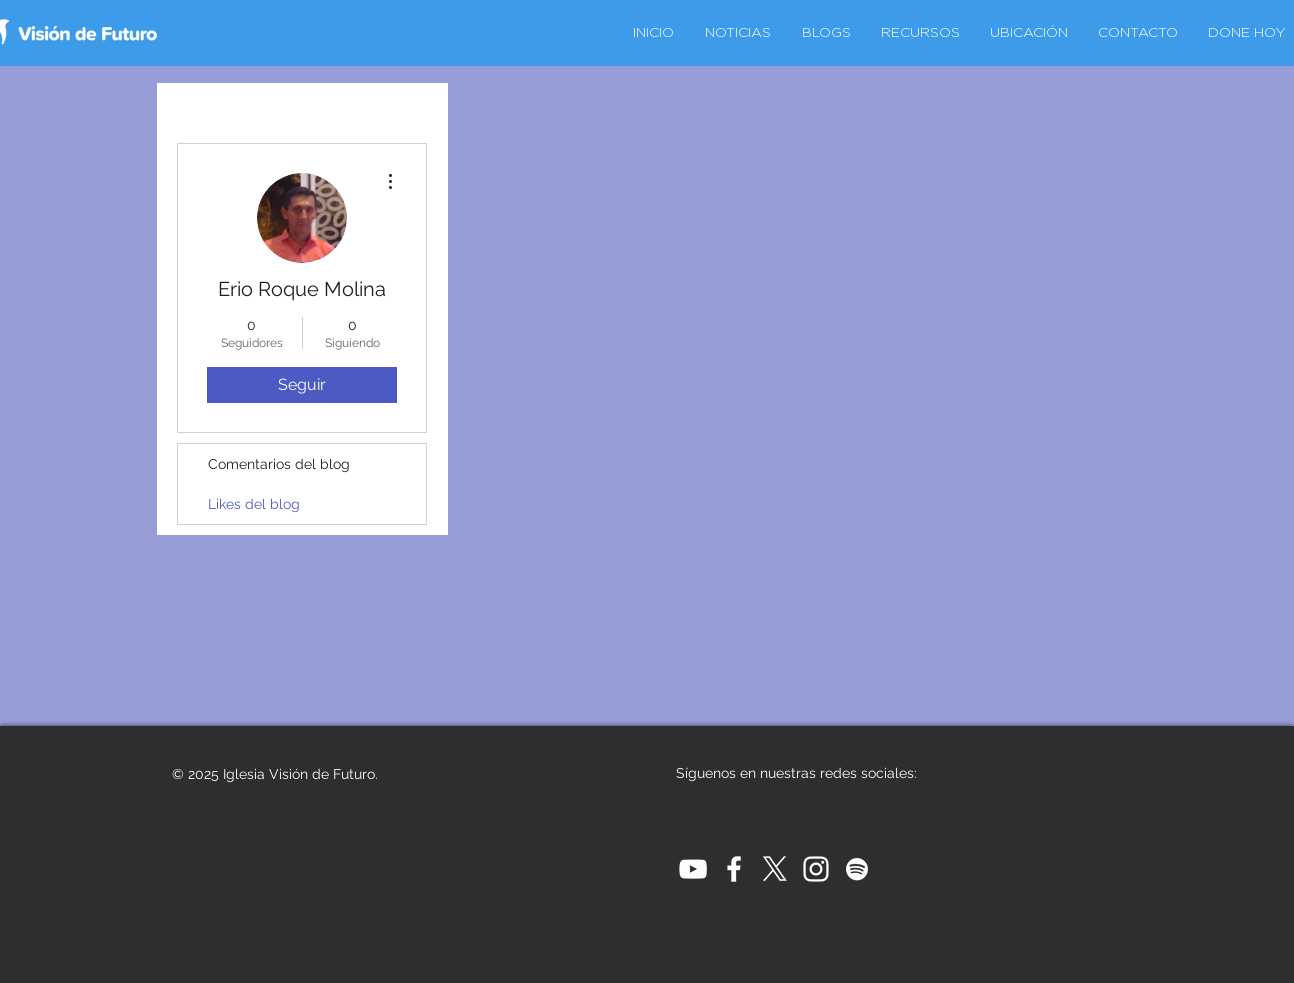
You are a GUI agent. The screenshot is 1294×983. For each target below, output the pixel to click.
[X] (775, 869)
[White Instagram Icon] (816, 869)
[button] (1029, 33)
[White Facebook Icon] (734, 869)
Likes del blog (254, 504)
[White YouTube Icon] (693, 869)
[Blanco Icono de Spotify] (857, 869)
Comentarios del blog (279, 464)
